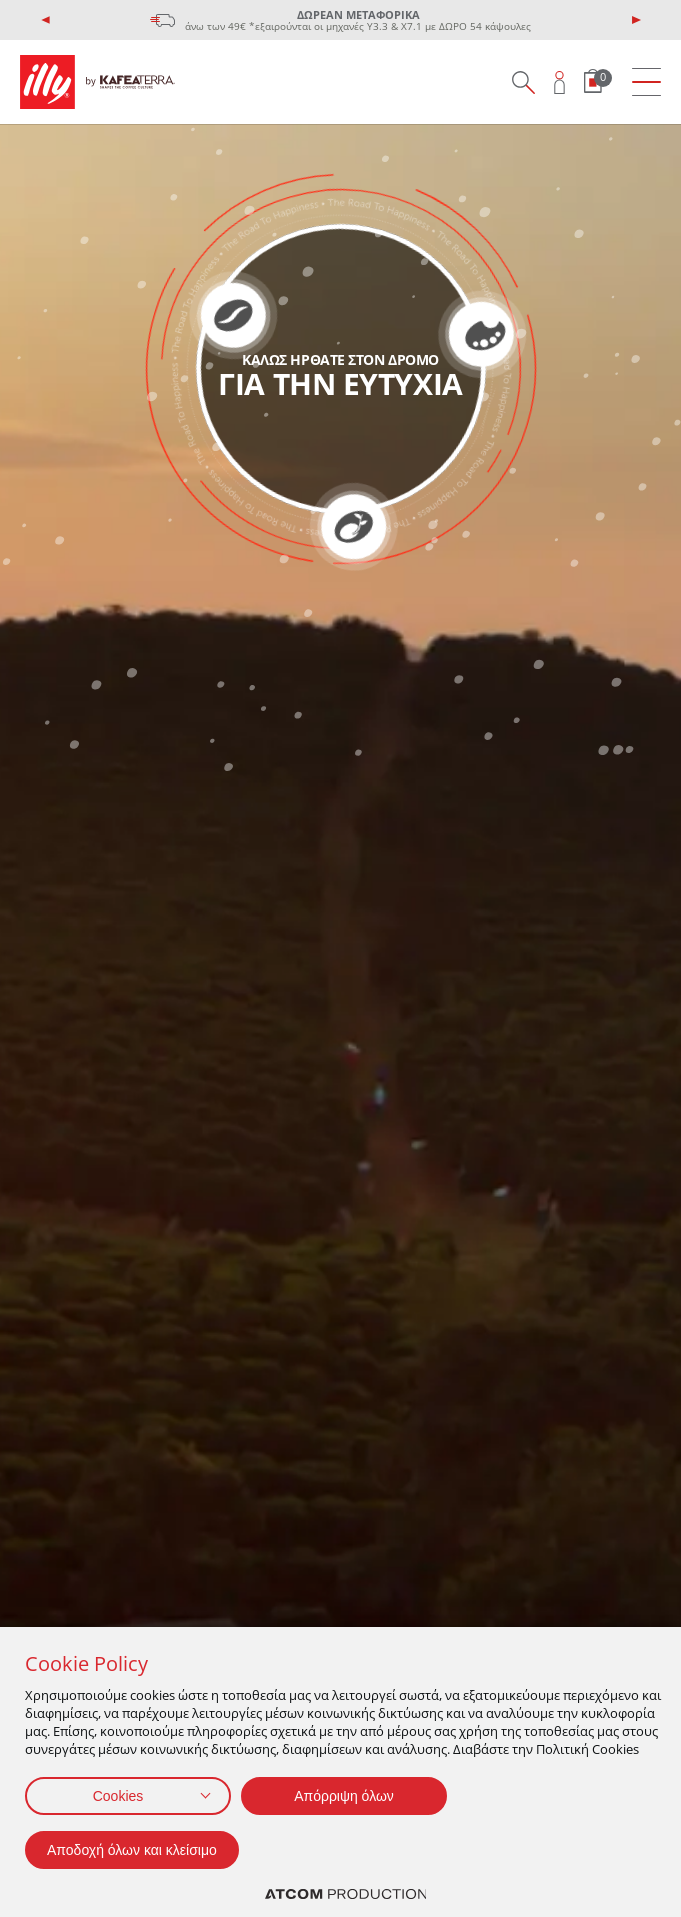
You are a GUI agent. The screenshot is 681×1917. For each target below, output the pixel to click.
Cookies (118, 1796)
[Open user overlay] (560, 82)
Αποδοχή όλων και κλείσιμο (132, 1850)
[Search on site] (523, 82)
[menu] (646, 82)
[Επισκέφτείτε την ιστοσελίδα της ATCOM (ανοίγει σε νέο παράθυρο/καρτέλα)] (346, 1894)
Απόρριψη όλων (344, 1796)
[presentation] (46, 20)
